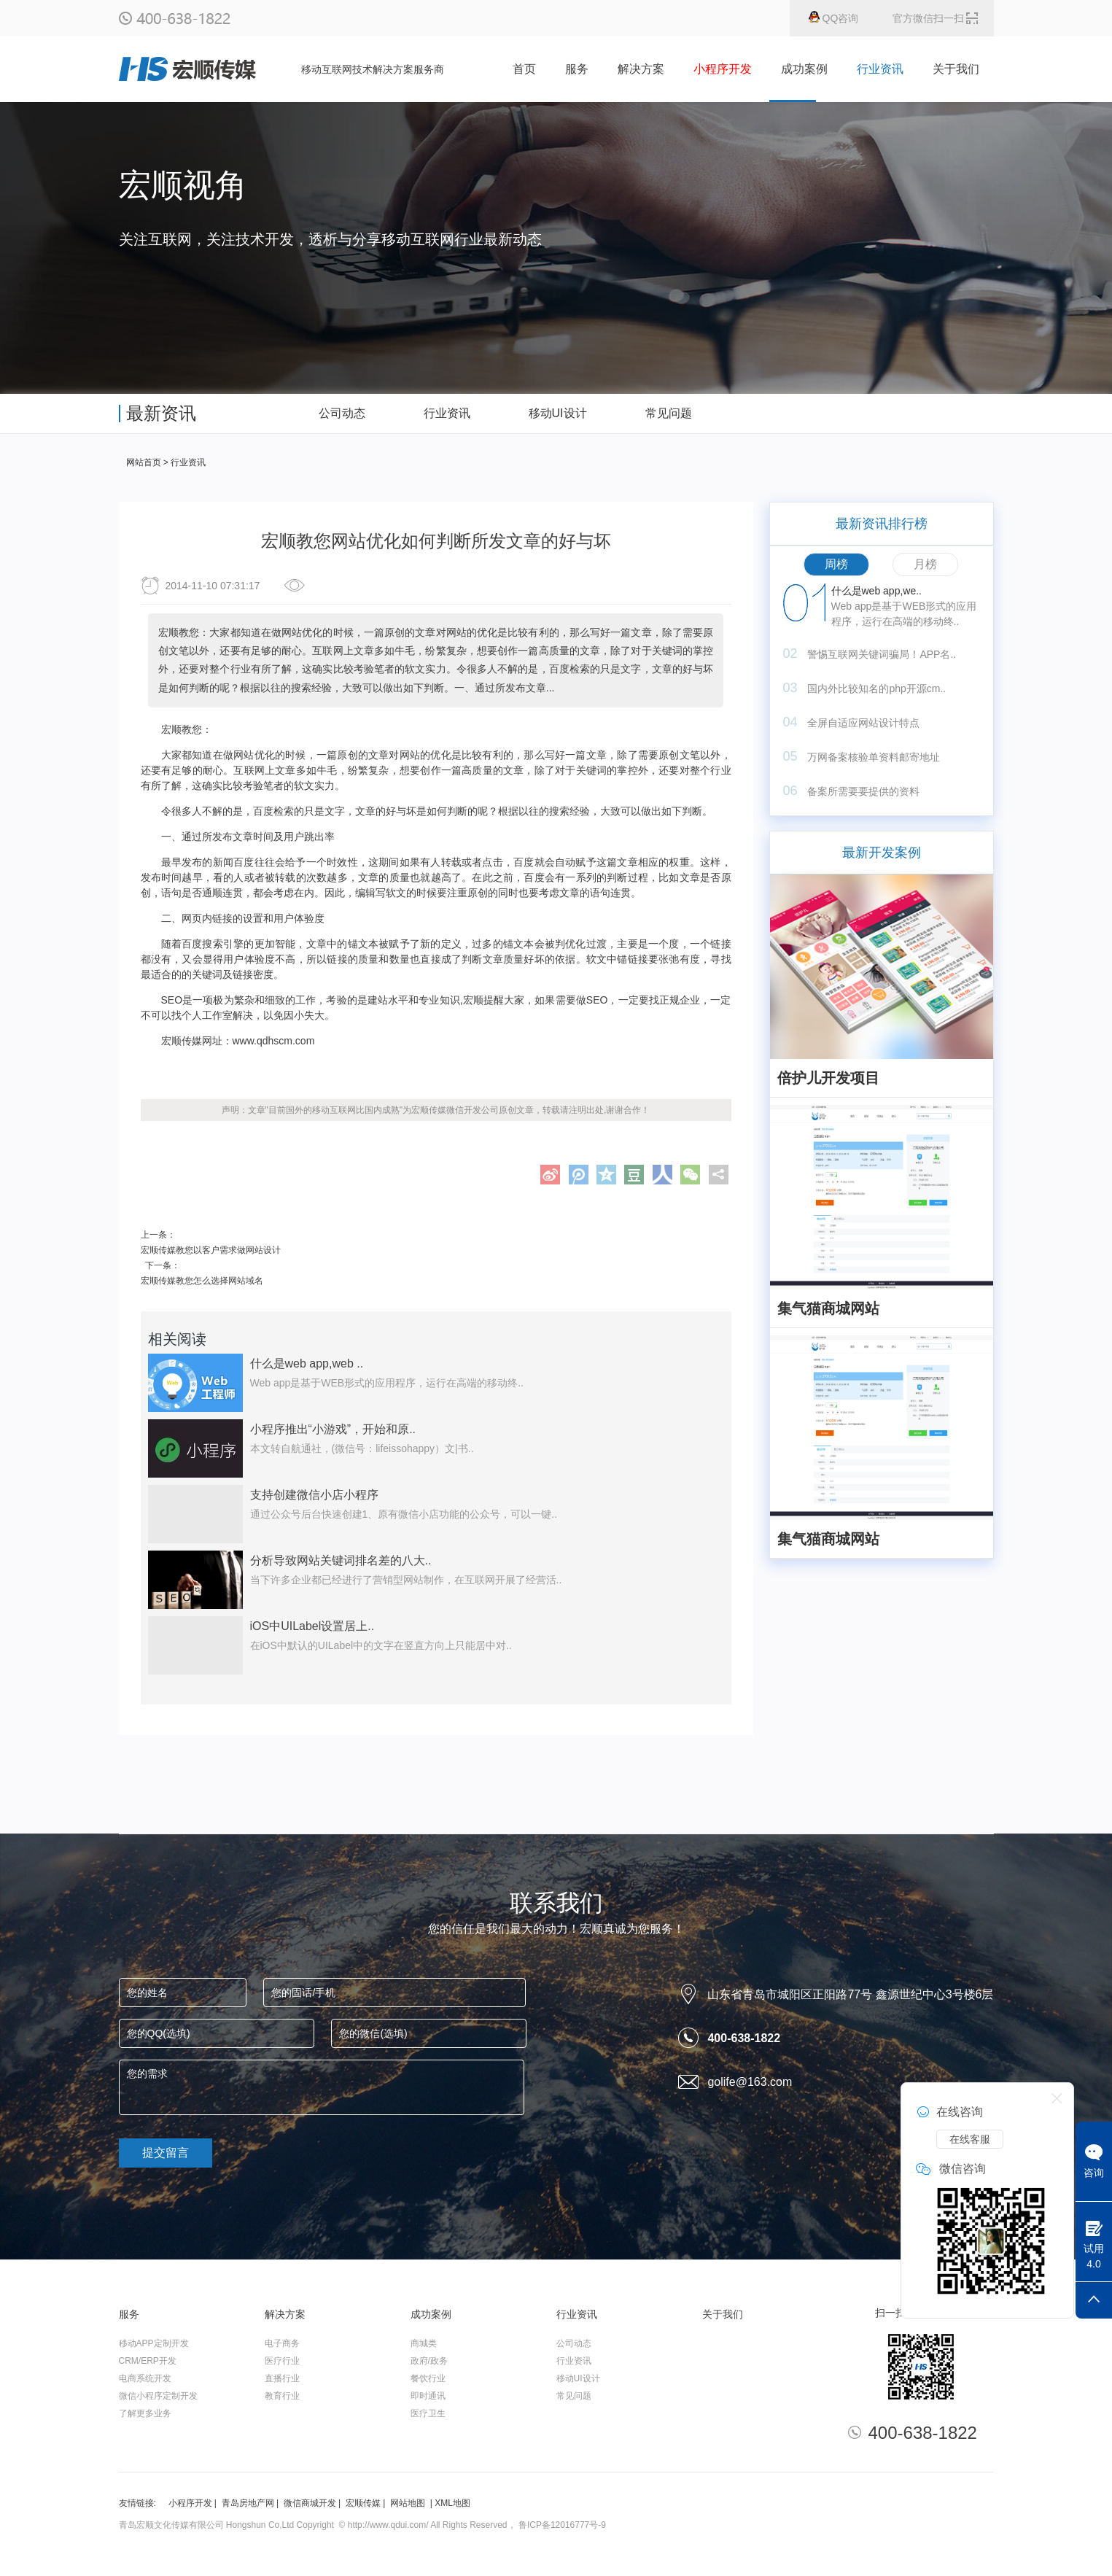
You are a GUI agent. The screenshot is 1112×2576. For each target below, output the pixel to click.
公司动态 (573, 2343)
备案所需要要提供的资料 (863, 791)
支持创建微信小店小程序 (314, 1495)
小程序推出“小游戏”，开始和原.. (333, 1429)
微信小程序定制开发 (158, 2396)
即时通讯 (428, 2396)
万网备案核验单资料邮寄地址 (873, 757)
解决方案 (641, 69)
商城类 (424, 2343)
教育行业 (282, 2396)
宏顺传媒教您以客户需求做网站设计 (211, 1250)
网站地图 (407, 2503)
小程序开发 (190, 2503)
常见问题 (573, 2396)
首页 (524, 69)
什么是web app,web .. (307, 1363)
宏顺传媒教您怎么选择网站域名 (202, 1281)
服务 (576, 69)
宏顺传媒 (363, 2503)
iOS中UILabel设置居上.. (312, 1626)
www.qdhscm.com (274, 1041)
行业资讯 (880, 69)
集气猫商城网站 (828, 1308)
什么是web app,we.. (876, 591)
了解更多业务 (145, 2413)
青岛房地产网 (248, 2503)
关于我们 (956, 69)
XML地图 (452, 2503)
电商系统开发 (145, 2378)
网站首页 (143, 462)
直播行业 (282, 2378)
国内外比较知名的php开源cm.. (876, 688)
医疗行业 (282, 2361)
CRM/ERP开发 (147, 2361)
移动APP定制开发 (154, 2343)
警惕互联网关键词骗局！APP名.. (881, 654)
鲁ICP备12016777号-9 (562, 2525)
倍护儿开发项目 (828, 1078)
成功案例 (804, 69)
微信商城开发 (310, 2503)
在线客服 (969, 2139)
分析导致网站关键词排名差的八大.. (341, 1560)
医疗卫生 (428, 2413)
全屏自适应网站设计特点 (863, 723)
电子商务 (282, 2343)
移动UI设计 (578, 2378)
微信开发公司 (472, 1110)
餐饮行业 (428, 2378)
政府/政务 (429, 2361)
